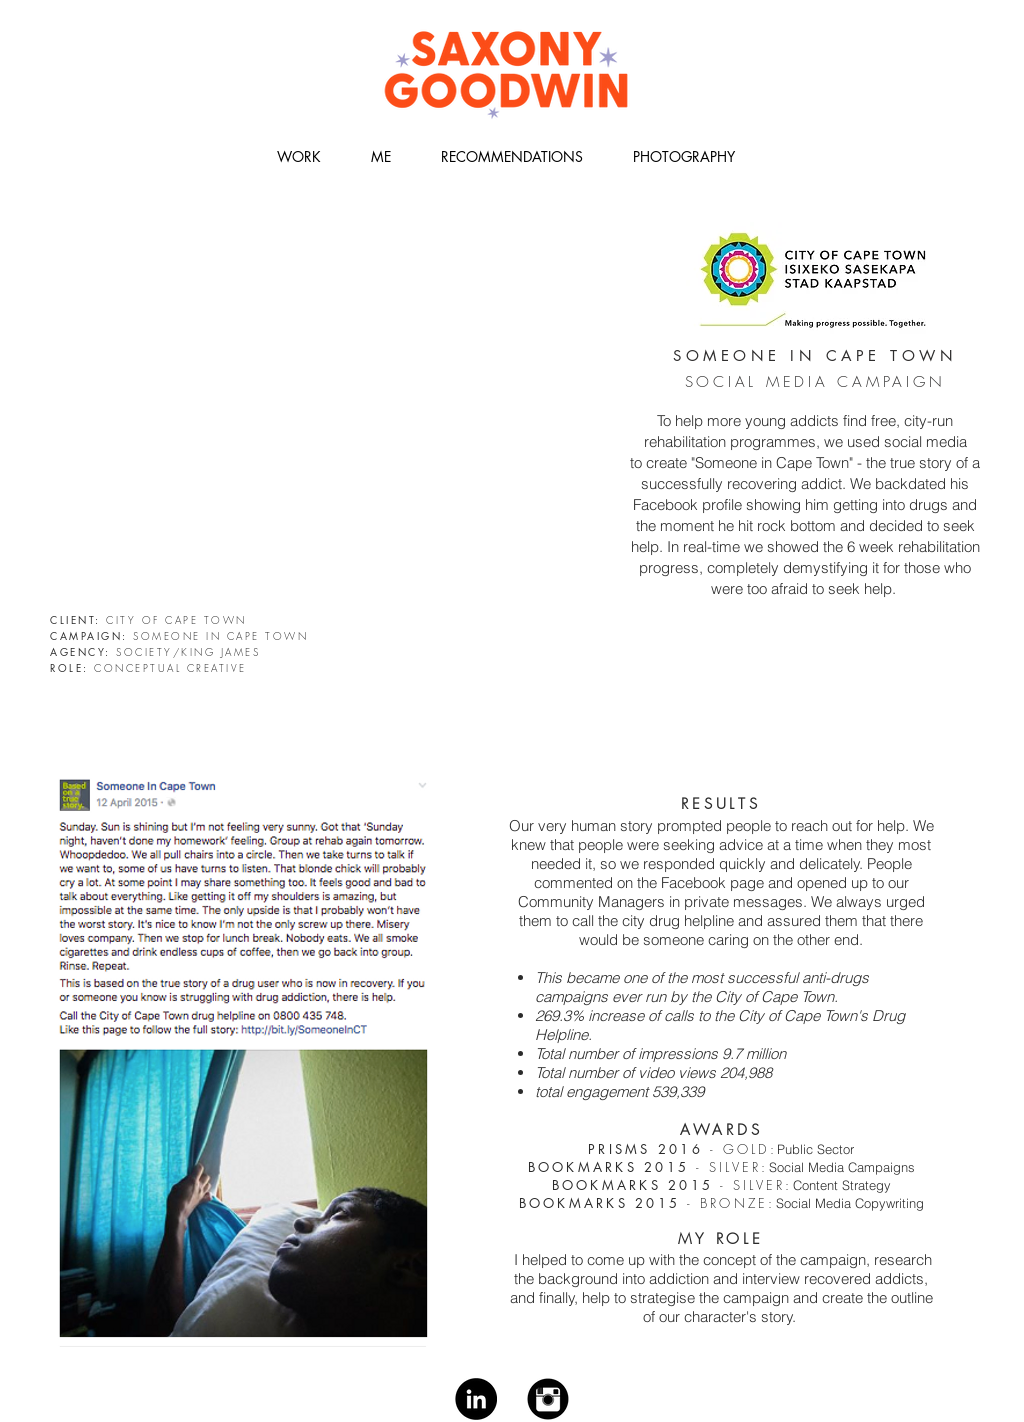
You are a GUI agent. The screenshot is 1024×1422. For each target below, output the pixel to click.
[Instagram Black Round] (548, 1399)
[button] (299, 156)
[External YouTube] (329, 412)
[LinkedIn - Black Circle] (476, 1399)
